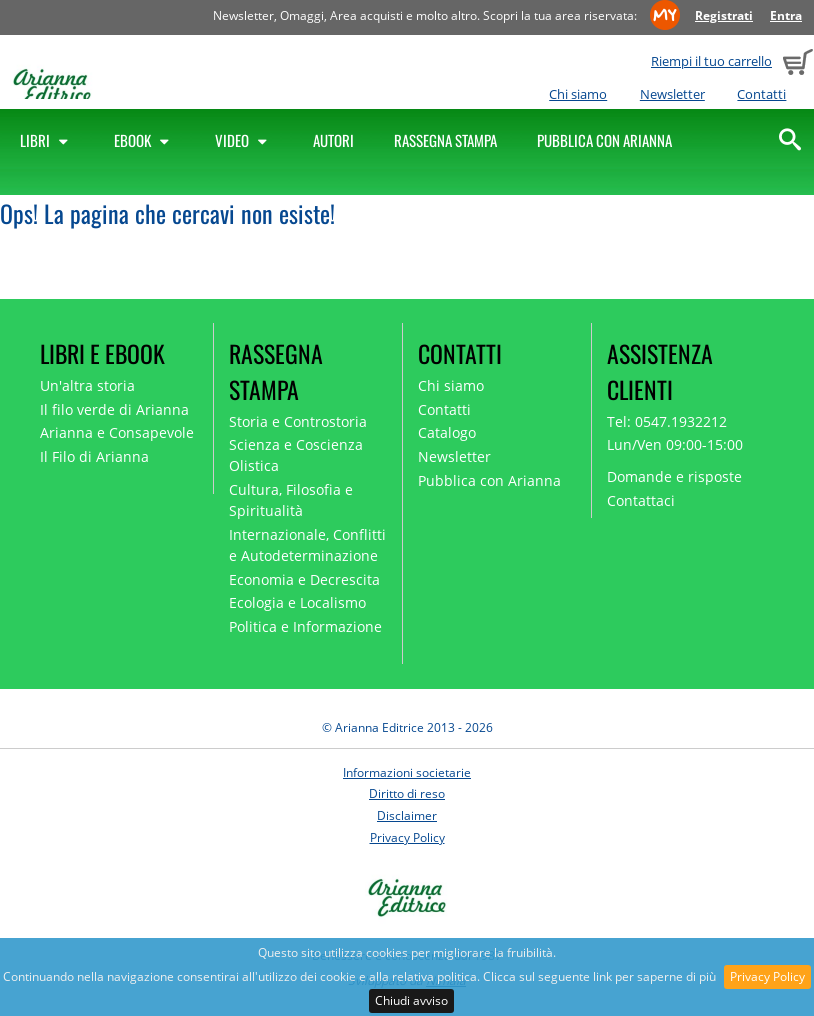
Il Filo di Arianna (94, 456)
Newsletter (672, 94)
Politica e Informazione (305, 626)
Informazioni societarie (407, 772)
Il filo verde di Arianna (114, 409)
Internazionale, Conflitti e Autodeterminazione (307, 545)
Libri (47, 140)
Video (244, 140)
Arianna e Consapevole (117, 432)
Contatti (761, 94)
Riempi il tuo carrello (711, 61)
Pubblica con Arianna (604, 140)
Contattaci (641, 500)
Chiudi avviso (411, 1000)
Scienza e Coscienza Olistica (296, 455)
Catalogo (447, 432)
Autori (333, 140)
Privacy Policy (767, 976)
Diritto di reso (407, 793)
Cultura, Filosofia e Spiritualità (291, 500)
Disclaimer (407, 815)
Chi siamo (578, 94)
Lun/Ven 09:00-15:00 (675, 444)
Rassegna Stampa (445, 140)
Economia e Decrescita (304, 579)
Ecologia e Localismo (297, 602)
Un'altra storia (87, 385)
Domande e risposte (674, 476)
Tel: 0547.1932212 (667, 421)
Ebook (144, 140)
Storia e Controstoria (298, 421)
